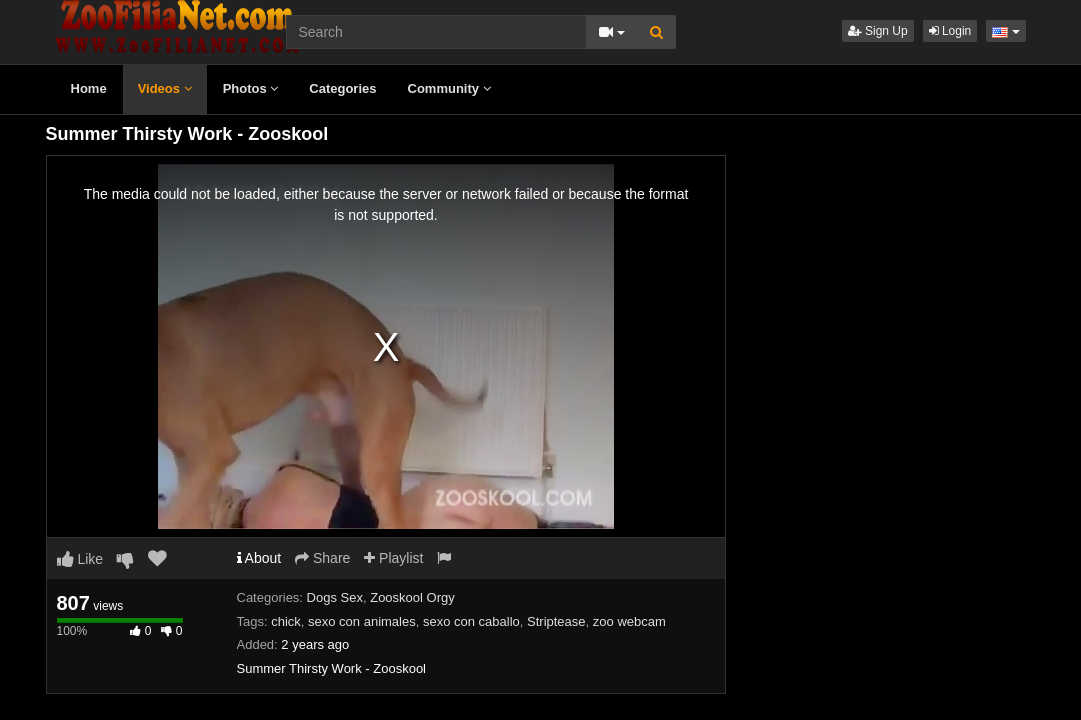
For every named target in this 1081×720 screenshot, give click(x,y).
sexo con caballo (471, 621)
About (259, 558)
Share (322, 558)
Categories (342, 88)
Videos (165, 88)
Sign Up (878, 31)
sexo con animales (362, 621)
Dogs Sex (335, 597)
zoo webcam (629, 621)
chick (286, 621)
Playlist (393, 558)
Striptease (556, 621)
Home (89, 88)
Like (80, 559)
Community (449, 88)
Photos (251, 88)
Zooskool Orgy (412, 597)
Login (950, 31)
